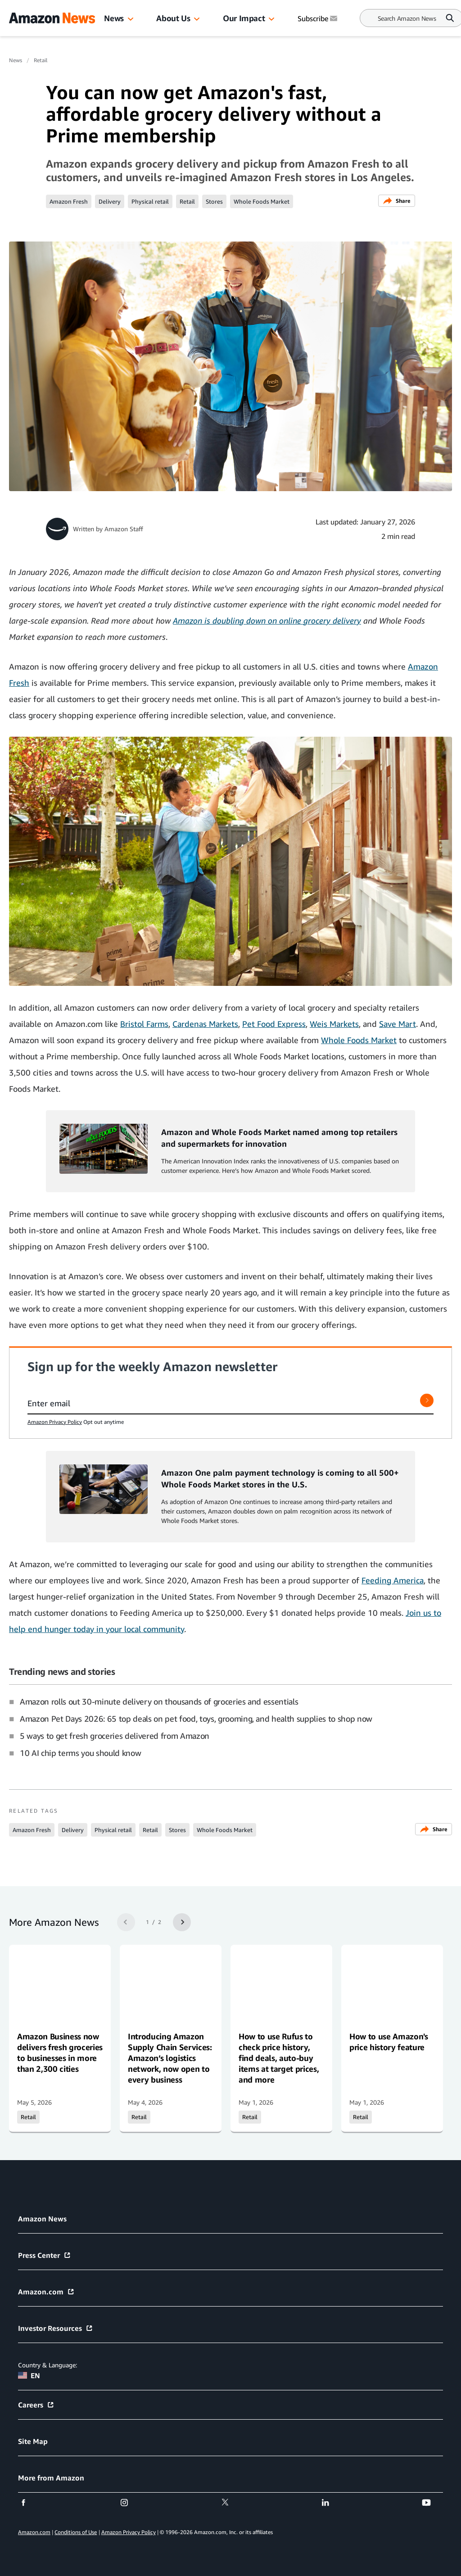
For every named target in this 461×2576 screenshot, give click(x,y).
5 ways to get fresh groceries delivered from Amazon (114, 1736)
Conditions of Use (75, 2532)
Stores (214, 201)
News (114, 18)
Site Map (33, 2441)
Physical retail (150, 201)
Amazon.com (46, 2291)
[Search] (407, 18)
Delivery (110, 201)
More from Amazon (51, 2477)
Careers (36, 2404)
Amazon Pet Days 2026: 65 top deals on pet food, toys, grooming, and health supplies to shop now (196, 1718)
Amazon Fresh (69, 201)
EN (29, 2375)
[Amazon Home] (52, 18)
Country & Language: (47, 2365)
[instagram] (130, 2502)
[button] (130, 19)
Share (396, 201)
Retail (40, 60)
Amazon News (42, 2218)
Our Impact (244, 18)
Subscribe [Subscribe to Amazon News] (318, 18)
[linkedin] (331, 2502)
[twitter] (231, 2502)
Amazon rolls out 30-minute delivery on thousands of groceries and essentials (159, 1701)
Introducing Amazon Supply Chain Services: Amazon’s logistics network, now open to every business (170, 2057)
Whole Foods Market (261, 201)
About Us (173, 18)
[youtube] (432, 2502)
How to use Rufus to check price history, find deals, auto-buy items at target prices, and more (279, 2057)
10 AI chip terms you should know (80, 1753)
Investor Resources (55, 2328)
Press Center (44, 2255)
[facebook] (29, 2502)
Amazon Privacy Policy (54, 1421)
